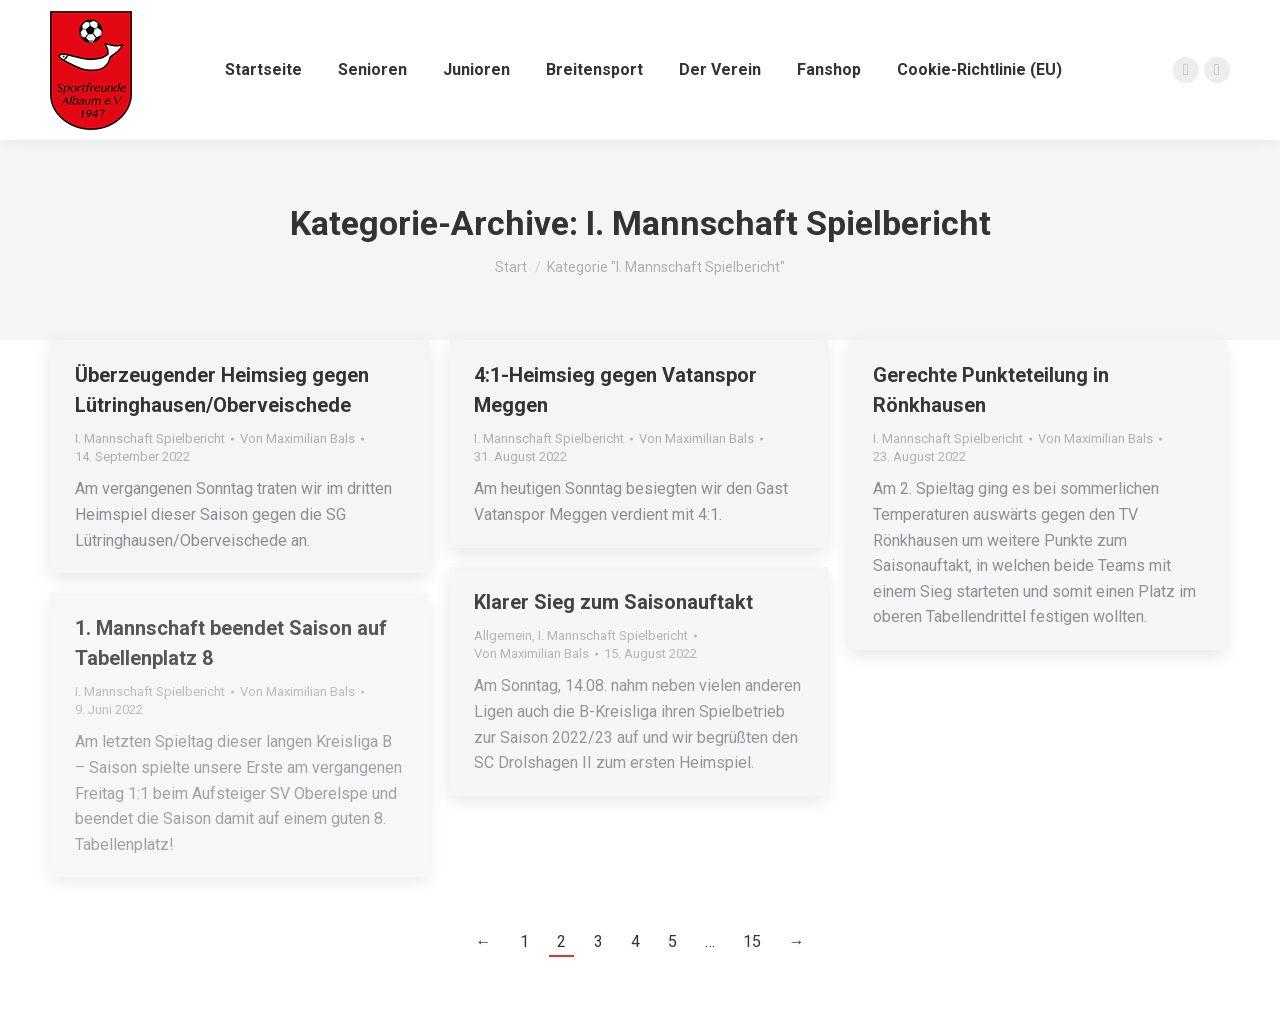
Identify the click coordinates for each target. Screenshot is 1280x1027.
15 (752, 941)
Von (297, 438)
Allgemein (503, 635)
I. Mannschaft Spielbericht (150, 438)
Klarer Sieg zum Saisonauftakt (613, 602)
